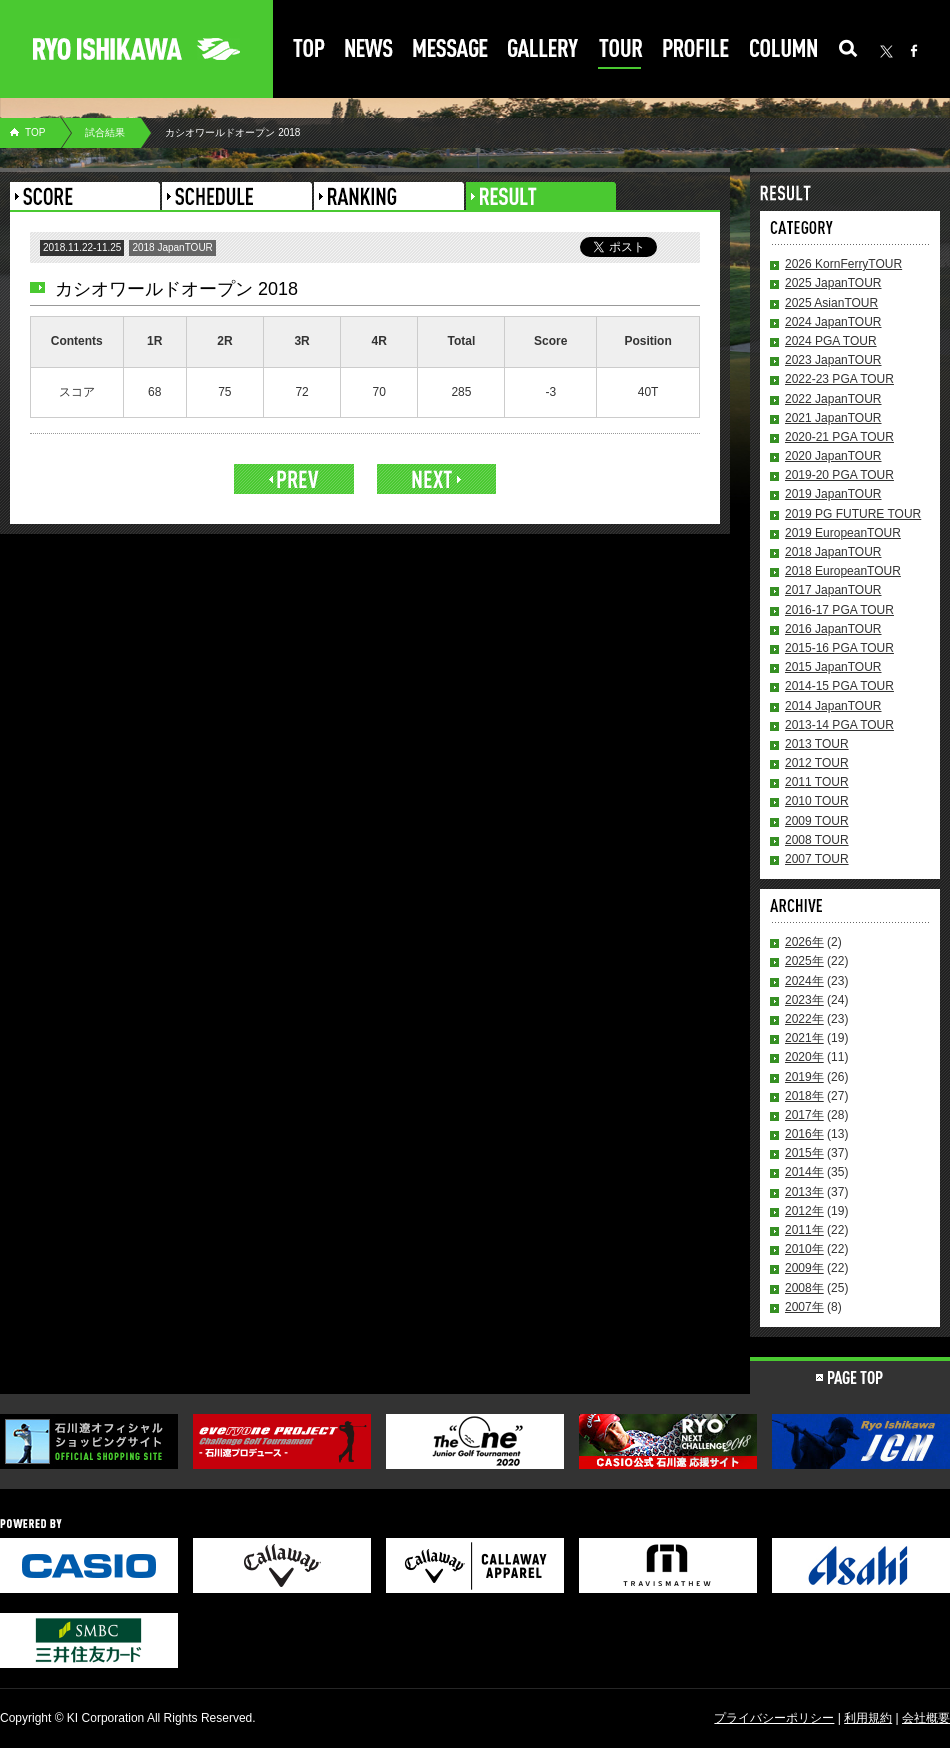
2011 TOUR (817, 782)
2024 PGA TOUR (831, 341)
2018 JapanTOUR (833, 552)
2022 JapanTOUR (833, 399)
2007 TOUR (817, 859)
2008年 (804, 1288)
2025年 (804, 961)
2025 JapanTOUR (833, 283)
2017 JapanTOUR (833, 590)
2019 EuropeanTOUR (843, 533)
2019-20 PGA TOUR (839, 475)
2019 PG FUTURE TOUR (853, 514)
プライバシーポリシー (774, 1718)
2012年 (804, 1211)
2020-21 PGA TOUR (839, 437)
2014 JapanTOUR (833, 706)
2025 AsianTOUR (831, 303)
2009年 (804, 1268)
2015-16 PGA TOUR (839, 648)
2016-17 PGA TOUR (839, 610)
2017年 (804, 1115)
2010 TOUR (817, 801)
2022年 (804, 1019)
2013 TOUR (817, 744)
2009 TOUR (817, 821)
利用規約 (868, 1718)
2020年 (804, 1057)
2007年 (804, 1307)
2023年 (804, 1000)
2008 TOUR (817, 840)
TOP (35, 132)
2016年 (804, 1134)
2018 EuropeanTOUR (843, 571)
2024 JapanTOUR (833, 322)
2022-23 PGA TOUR (839, 379)
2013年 (804, 1192)
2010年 (804, 1249)
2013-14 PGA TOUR (839, 725)
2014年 (804, 1172)
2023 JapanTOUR (833, 360)
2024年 (804, 981)
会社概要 (926, 1718)
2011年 (804, 1230)
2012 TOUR (817, 763)
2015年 (804, 1153)
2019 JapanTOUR (833, 494)
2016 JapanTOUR (833, 629)
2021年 (804, 1038)
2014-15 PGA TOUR (839, 686)
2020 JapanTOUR (833, 456)
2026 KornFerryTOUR (843, 264)
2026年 (804, 942)
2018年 (804, 1096)
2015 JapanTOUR (833, 667)
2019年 (804, 1077)
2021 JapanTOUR (833, 418)
